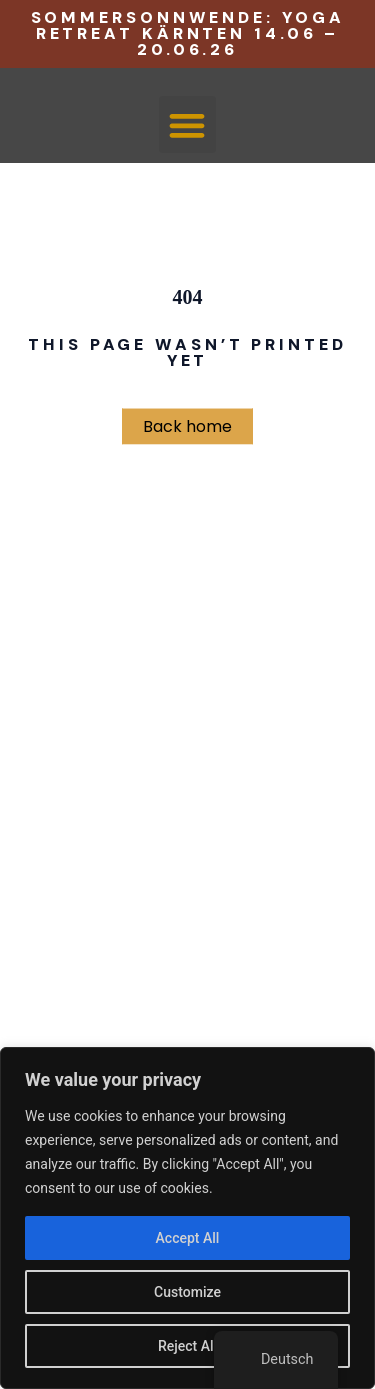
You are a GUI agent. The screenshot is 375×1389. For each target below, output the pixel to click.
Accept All (188, 1238)
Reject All (187, 1346)
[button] (187, 124)
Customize (187, 1292)
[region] (187, 1218)
